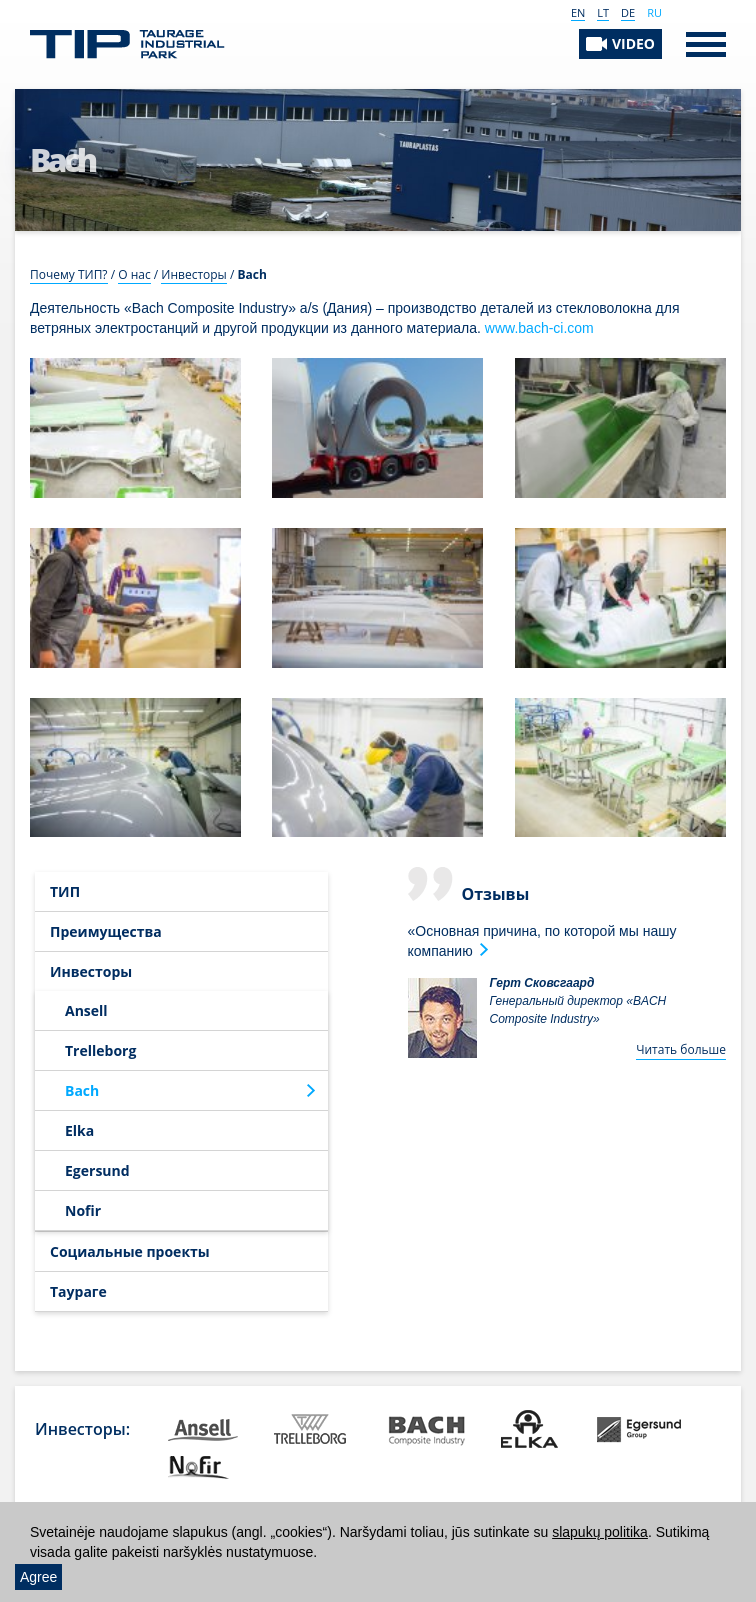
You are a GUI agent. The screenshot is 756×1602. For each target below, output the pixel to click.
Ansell (86, 1010)
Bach (82, 1090)
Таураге (78, 1291)
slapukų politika (600, 1532)
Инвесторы (194, 274)
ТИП (65, 891)
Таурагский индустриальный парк (127, 44)
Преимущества (106, 931)
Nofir (83, 1210)
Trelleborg (100, 1050)
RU (654, 12)
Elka (79, 1130)
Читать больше (681, 1049)
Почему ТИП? (69, 274)
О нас (134, 274)
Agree (38, 1577)
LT (603, 12)
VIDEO (633, 43)
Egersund (97, 1170)
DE (628, 12)
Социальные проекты (130, 1251)
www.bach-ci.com (539, 328)
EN (578, 12)
